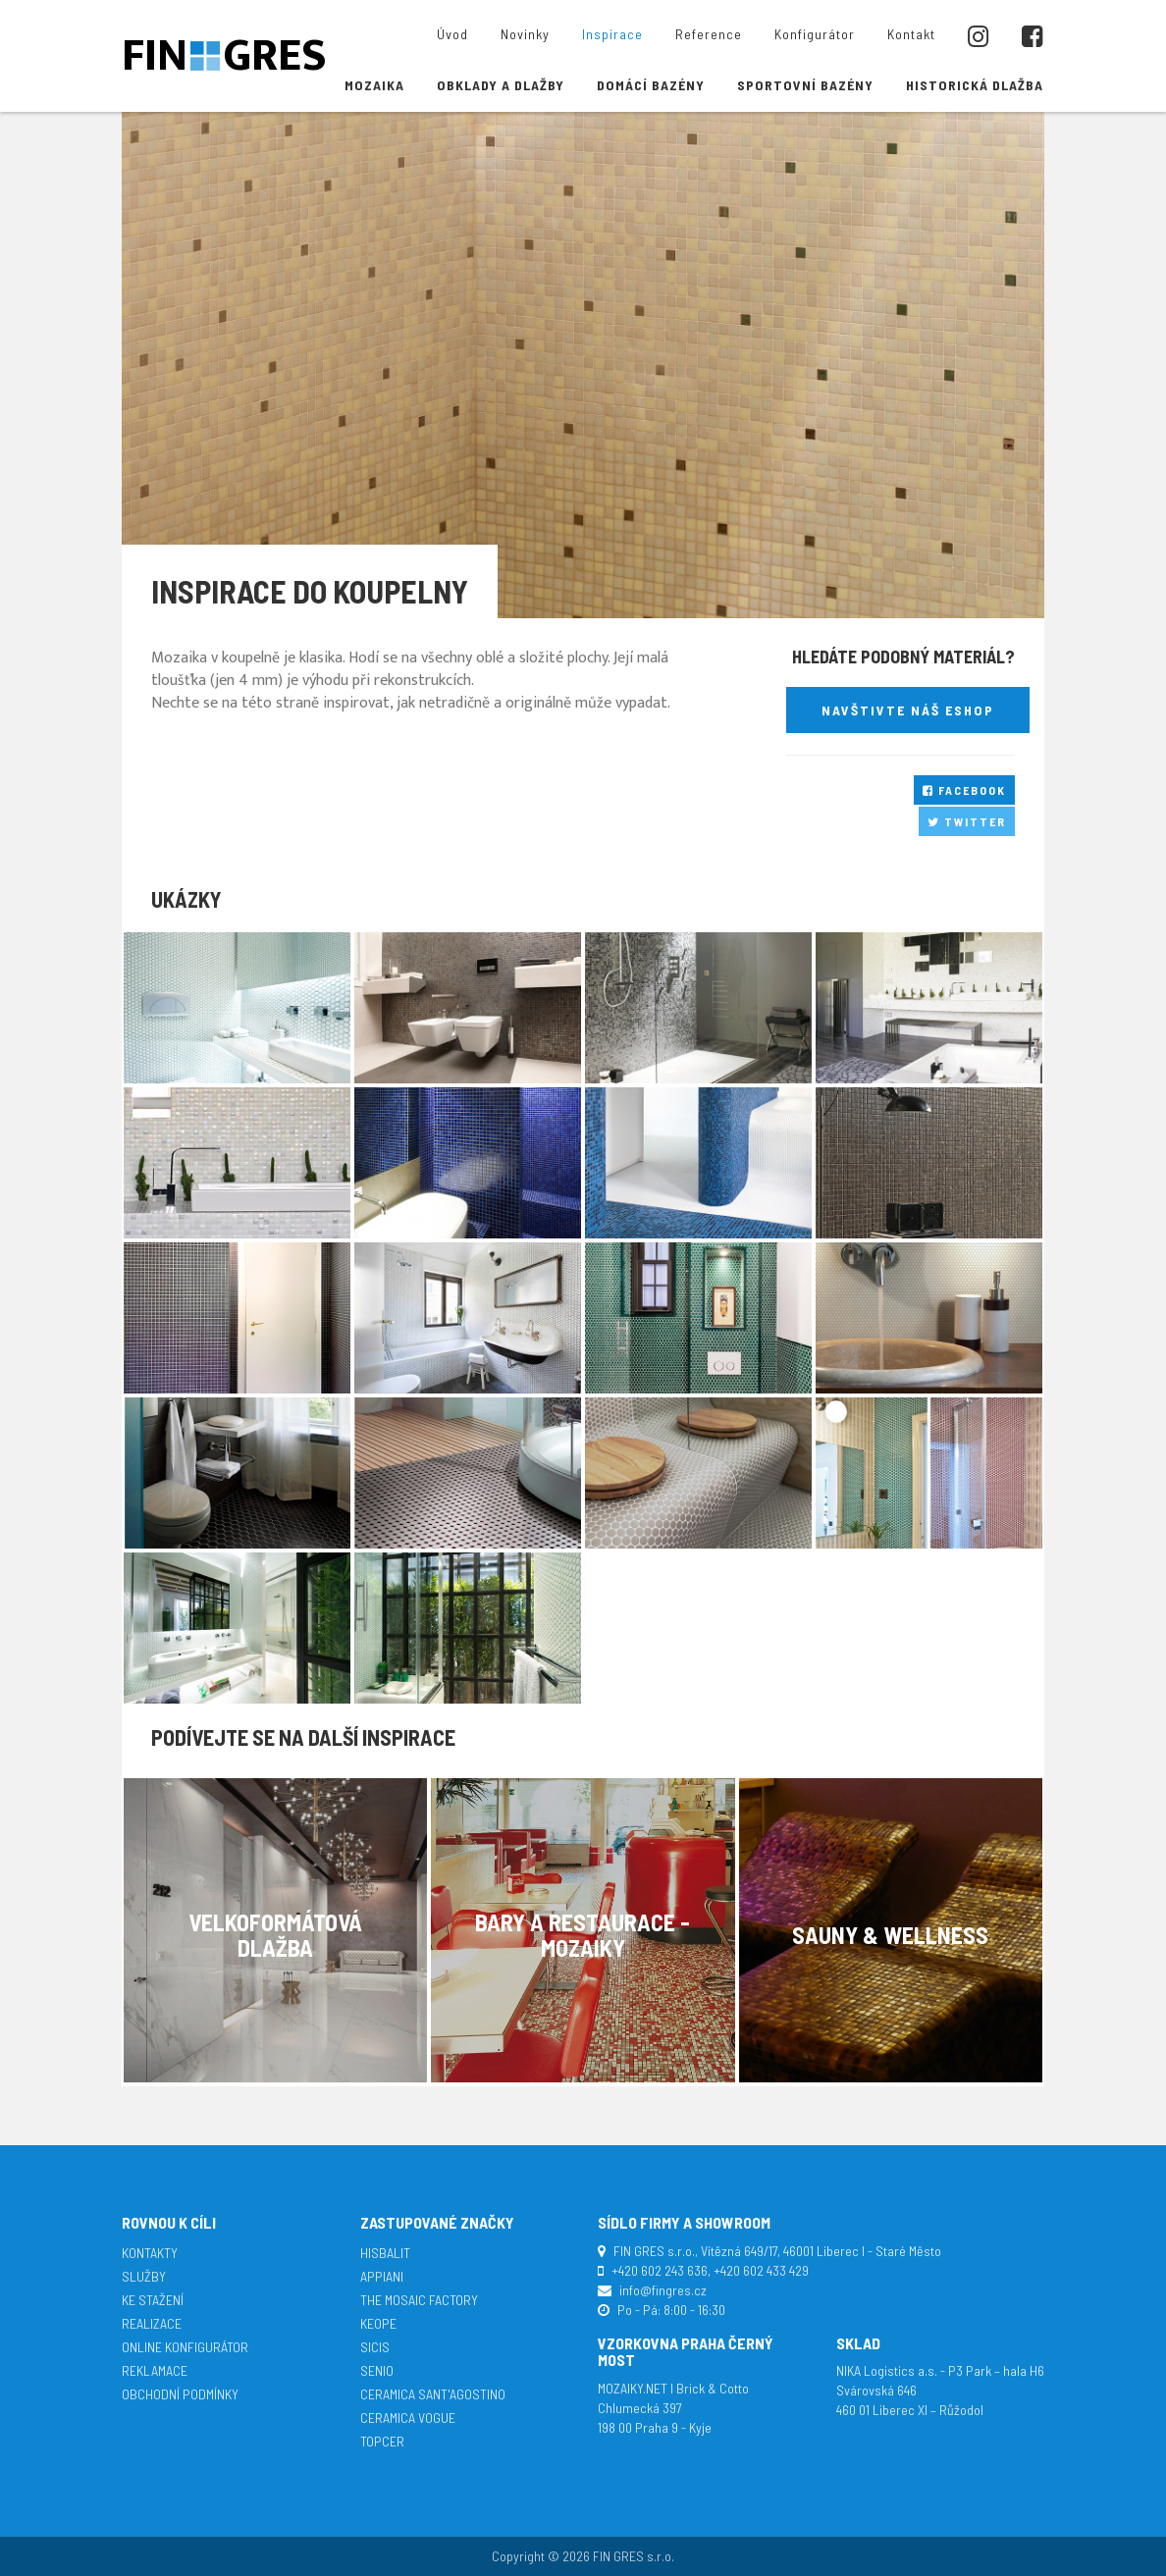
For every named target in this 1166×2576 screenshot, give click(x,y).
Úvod (452, 34)
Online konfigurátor (185, 2347)
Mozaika (374, 85)
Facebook (964, 790)
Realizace (152, 2323)
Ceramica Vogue (407, 2417)
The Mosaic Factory (419, 2299)
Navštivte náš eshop (908, 710)
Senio (377, 2370)
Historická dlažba (974, 85)
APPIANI (381, 2276)
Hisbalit (385, 2252)
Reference (708, 34)
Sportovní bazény (805, 85)
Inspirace (612, 34)
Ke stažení (153, 2299)
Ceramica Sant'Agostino (432, 2394)
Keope (378, 2323)
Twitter (967, 821)
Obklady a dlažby (500, 85)
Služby (144, 2276)
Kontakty (150, 2252)
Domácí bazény (651, 85)
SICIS (375, 2347)
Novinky (525, 34)
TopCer (382, 2441)
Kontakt (911, 34)
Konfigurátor (814, 34)
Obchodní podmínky (180, 2394)
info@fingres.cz (663, 2290)
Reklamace (154, 2370)
